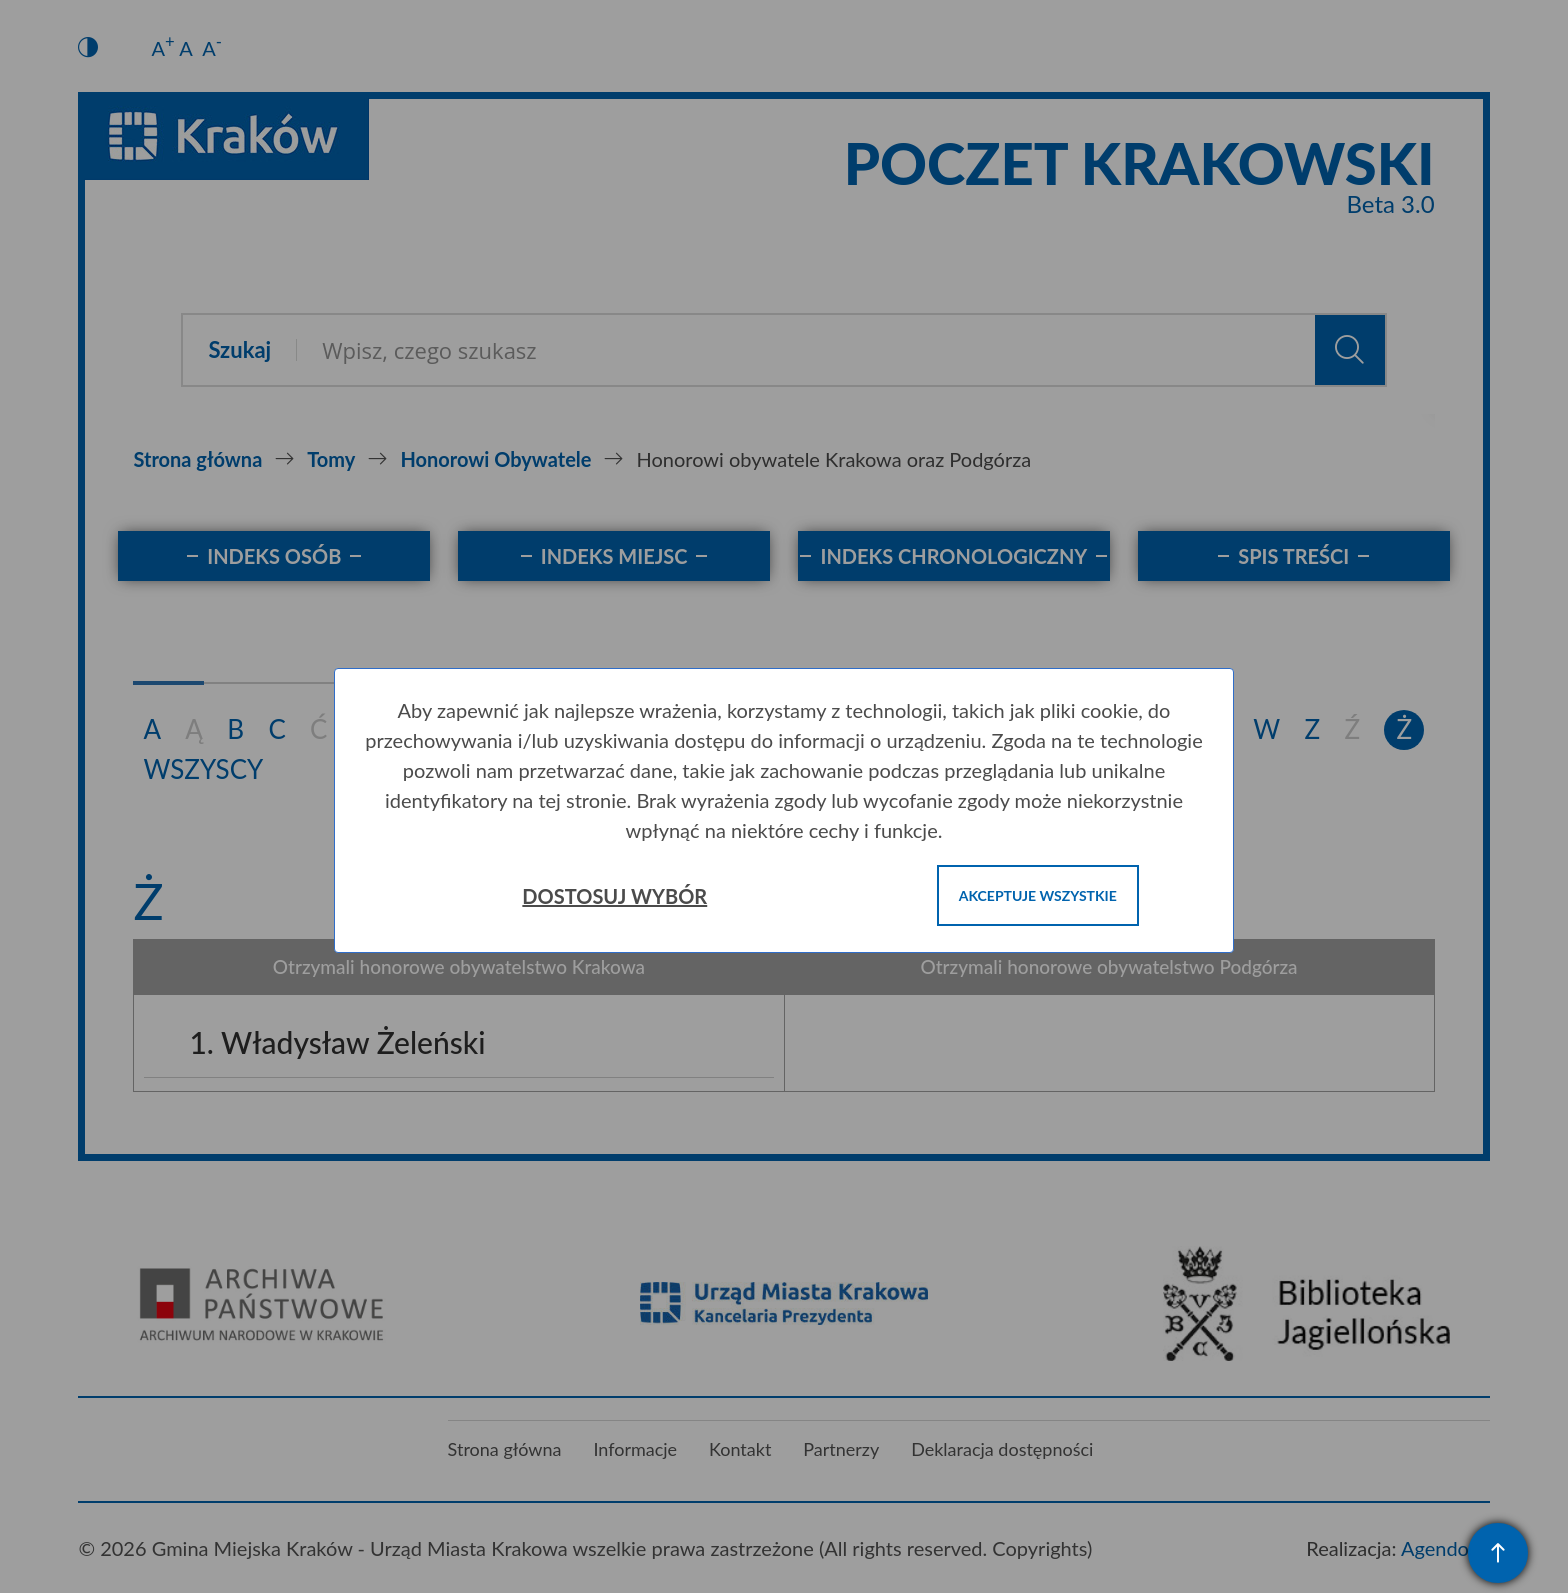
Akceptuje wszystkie (1038, 895)
